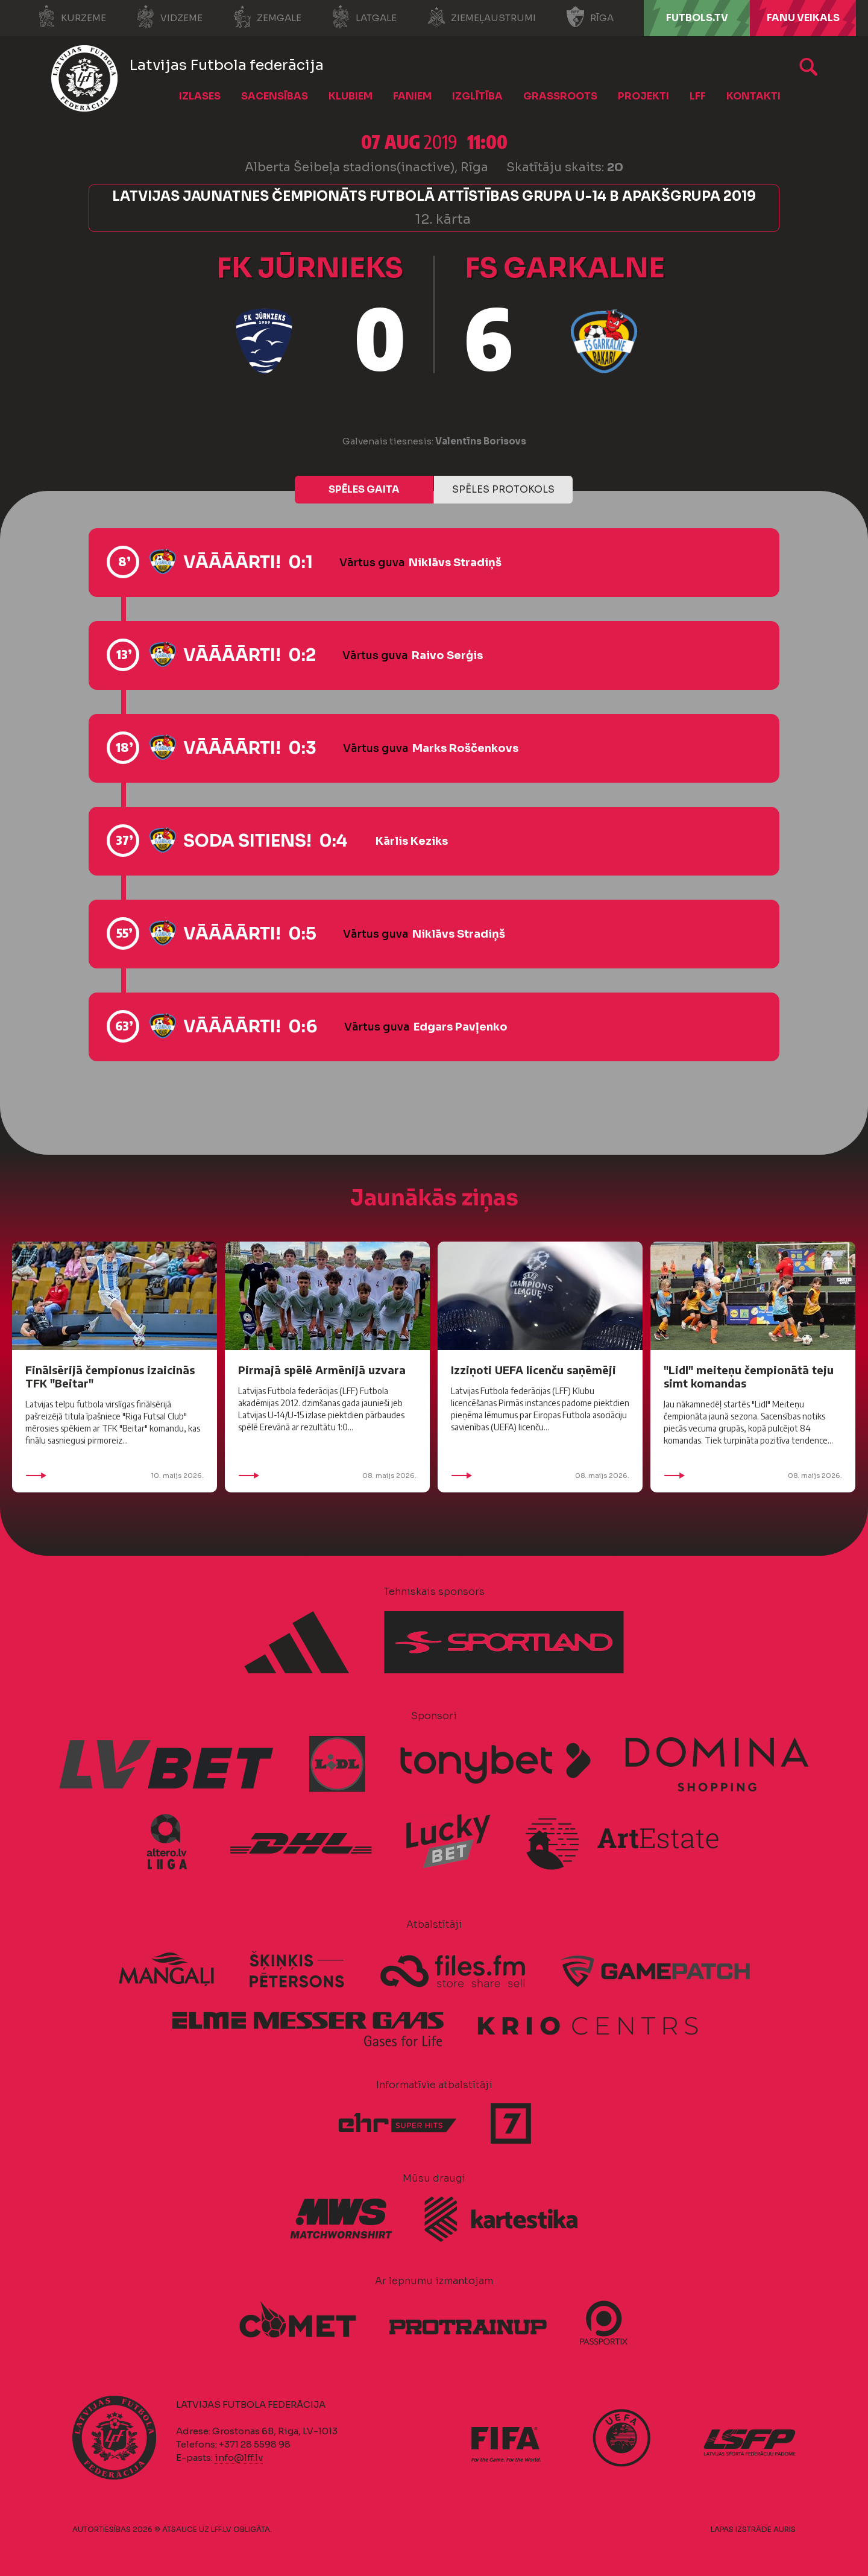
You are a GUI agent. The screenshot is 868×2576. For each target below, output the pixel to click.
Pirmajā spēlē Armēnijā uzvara (322, 1370)
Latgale (364, 17)
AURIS (784, 2529)
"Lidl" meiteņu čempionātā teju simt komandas (749, 1376)
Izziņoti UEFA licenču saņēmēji (533, 1370)
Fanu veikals (803, 17)
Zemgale (267, 17)
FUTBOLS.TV (697, 17)
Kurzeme (71, 17)
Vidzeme (169, 17)
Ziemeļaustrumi (481, 17)
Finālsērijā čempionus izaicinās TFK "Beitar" (110, 1376)
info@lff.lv (239, 2457)
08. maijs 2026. (327, 1475)
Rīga (590, 17)
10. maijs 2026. (114, 1475)
